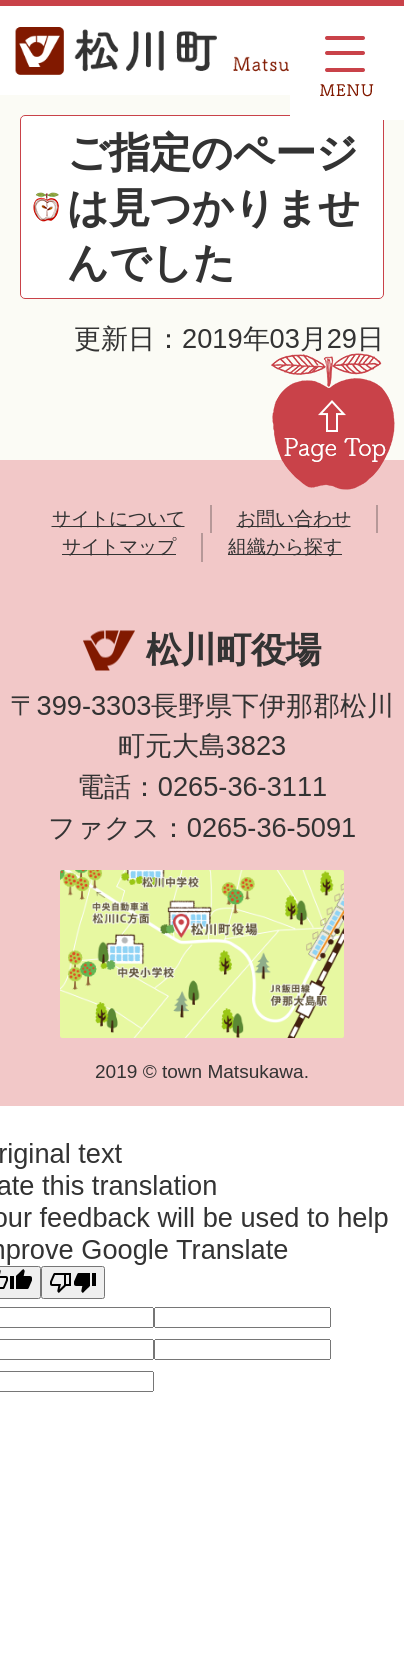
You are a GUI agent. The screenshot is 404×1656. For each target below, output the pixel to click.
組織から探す (285, 546)
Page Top (333, 420)
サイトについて (118, 518)
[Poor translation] (73, 1282)
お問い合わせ (294, 518)
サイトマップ (119, 546)
